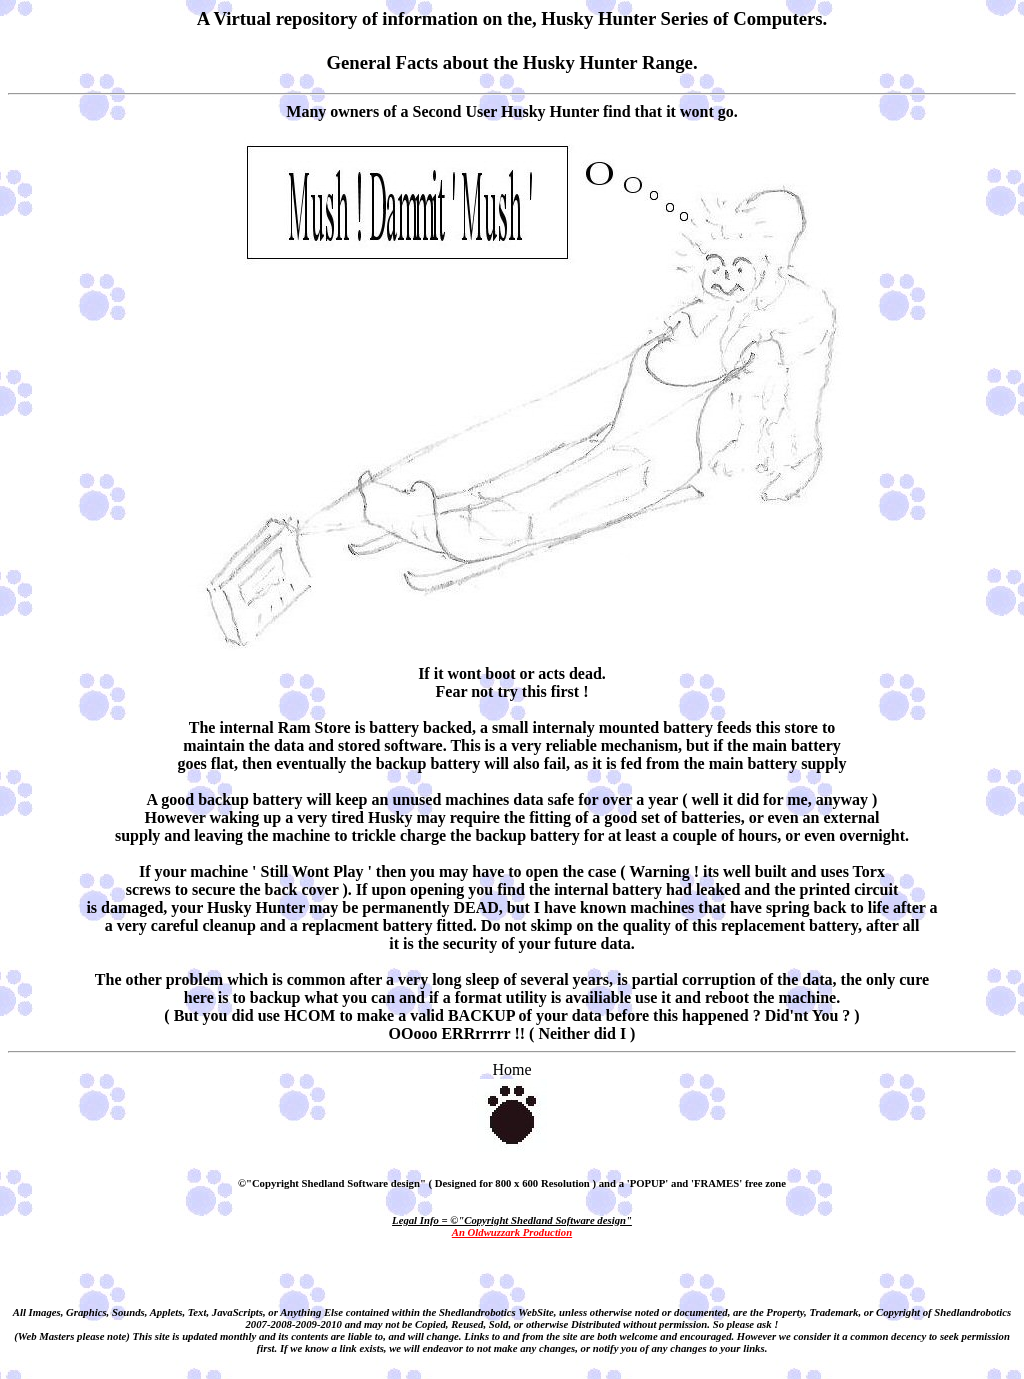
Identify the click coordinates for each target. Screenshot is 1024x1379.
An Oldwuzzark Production (512, 1232)
